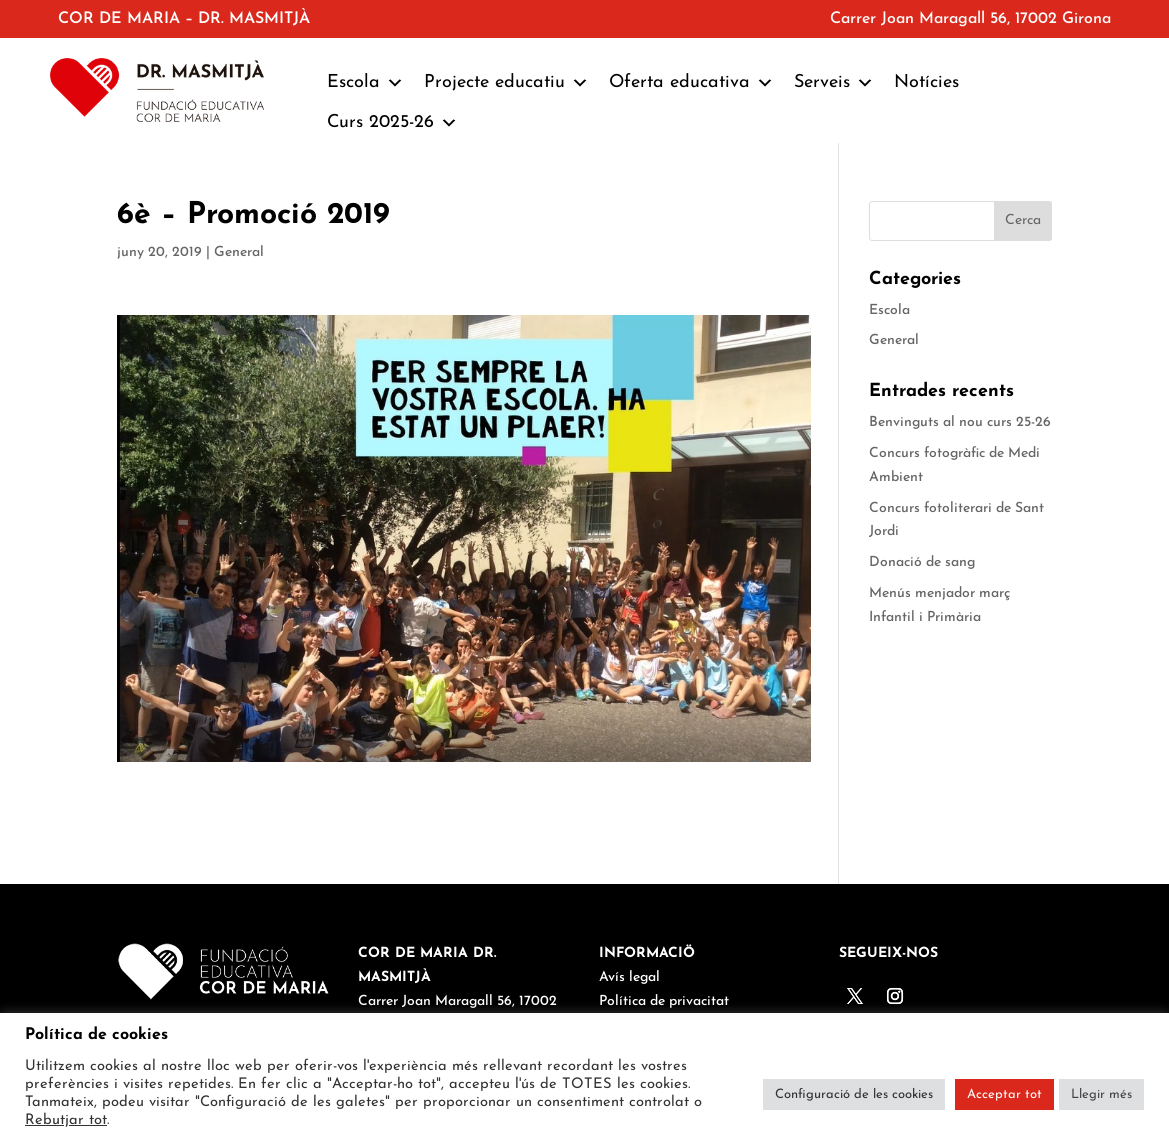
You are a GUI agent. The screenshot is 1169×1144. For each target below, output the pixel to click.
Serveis (834, 83)
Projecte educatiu (506, 83)
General (239, 252)
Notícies (926, 82)
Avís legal (629, 977)
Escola (365, 83)
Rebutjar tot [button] (66, 1120)
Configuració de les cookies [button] (854, 1094)
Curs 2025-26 (392, 123)
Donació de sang (922, 562)
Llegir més (1101, 1094)
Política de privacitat (664, 1001)
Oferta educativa (691, 83)
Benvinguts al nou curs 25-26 (960, 422)
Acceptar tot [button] (1004, 1094)
